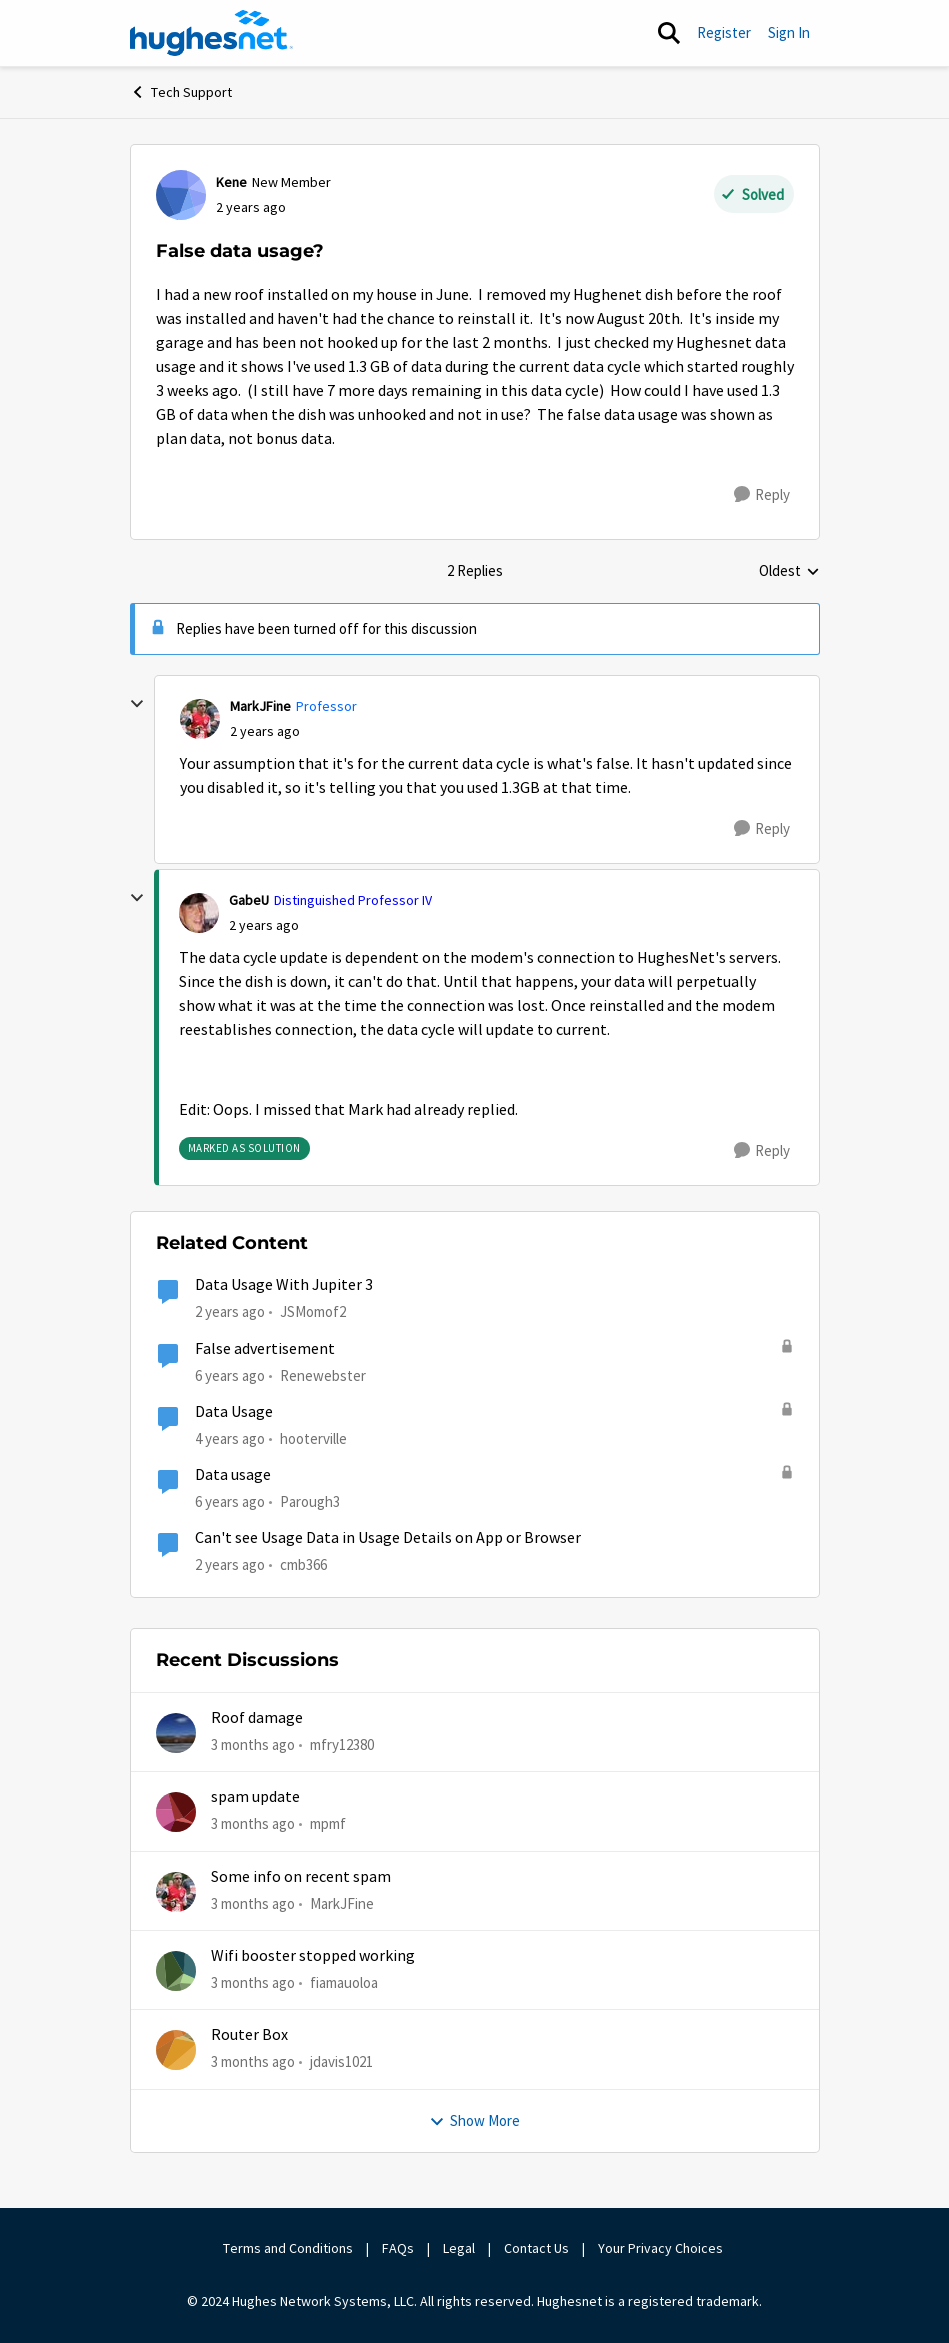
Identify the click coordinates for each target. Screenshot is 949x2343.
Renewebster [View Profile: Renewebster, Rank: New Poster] (323, 1374)
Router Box (249, 2035)
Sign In (789, 32)
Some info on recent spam (301, 1877)
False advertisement (265, 1349)
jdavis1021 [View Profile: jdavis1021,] (341, 2061)
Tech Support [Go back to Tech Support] (181, 92)
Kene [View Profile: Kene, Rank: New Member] (231, 182)
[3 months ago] (253, 1745)
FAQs (398, 2248)
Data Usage (234, 1412)
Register (724, 32)
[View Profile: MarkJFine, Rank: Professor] (200, 719)
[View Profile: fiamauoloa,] (176, 1971)
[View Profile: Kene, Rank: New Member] (181, 195)
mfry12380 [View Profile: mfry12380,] (342, 1744)
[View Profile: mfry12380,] (176, 1733)
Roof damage (257, 1718)
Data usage (233, 1475)
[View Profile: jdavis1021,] (176, 2050)
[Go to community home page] (212, 33)
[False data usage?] (265, 731)
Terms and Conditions (288, 2248)
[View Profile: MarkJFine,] (176, 1892)
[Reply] (762, 495)
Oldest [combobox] (789, 572)
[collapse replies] (137, 704)
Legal (459, 2248)
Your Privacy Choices (662, 2248)
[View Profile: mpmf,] (176, 1812)
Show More (474, 2120)
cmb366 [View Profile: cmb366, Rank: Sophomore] (303, 1564)
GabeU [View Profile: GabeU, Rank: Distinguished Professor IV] (249, 900)
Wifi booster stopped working (313, 1956)
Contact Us (536, 2248)
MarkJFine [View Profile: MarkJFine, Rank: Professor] (260, 706)
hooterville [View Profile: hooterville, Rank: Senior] (313, 1438)
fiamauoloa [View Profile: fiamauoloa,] (344, 1982)
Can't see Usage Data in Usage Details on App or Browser (388, 1538)
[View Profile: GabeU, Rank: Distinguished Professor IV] (199, 913)
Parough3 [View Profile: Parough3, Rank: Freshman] (310, 1501)
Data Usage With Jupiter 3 (284, 1285)
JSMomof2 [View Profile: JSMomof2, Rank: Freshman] (313, 1311)
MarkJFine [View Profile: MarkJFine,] (342, 1903)
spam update (255, 1797)
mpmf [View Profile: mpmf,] (328, 1823)
